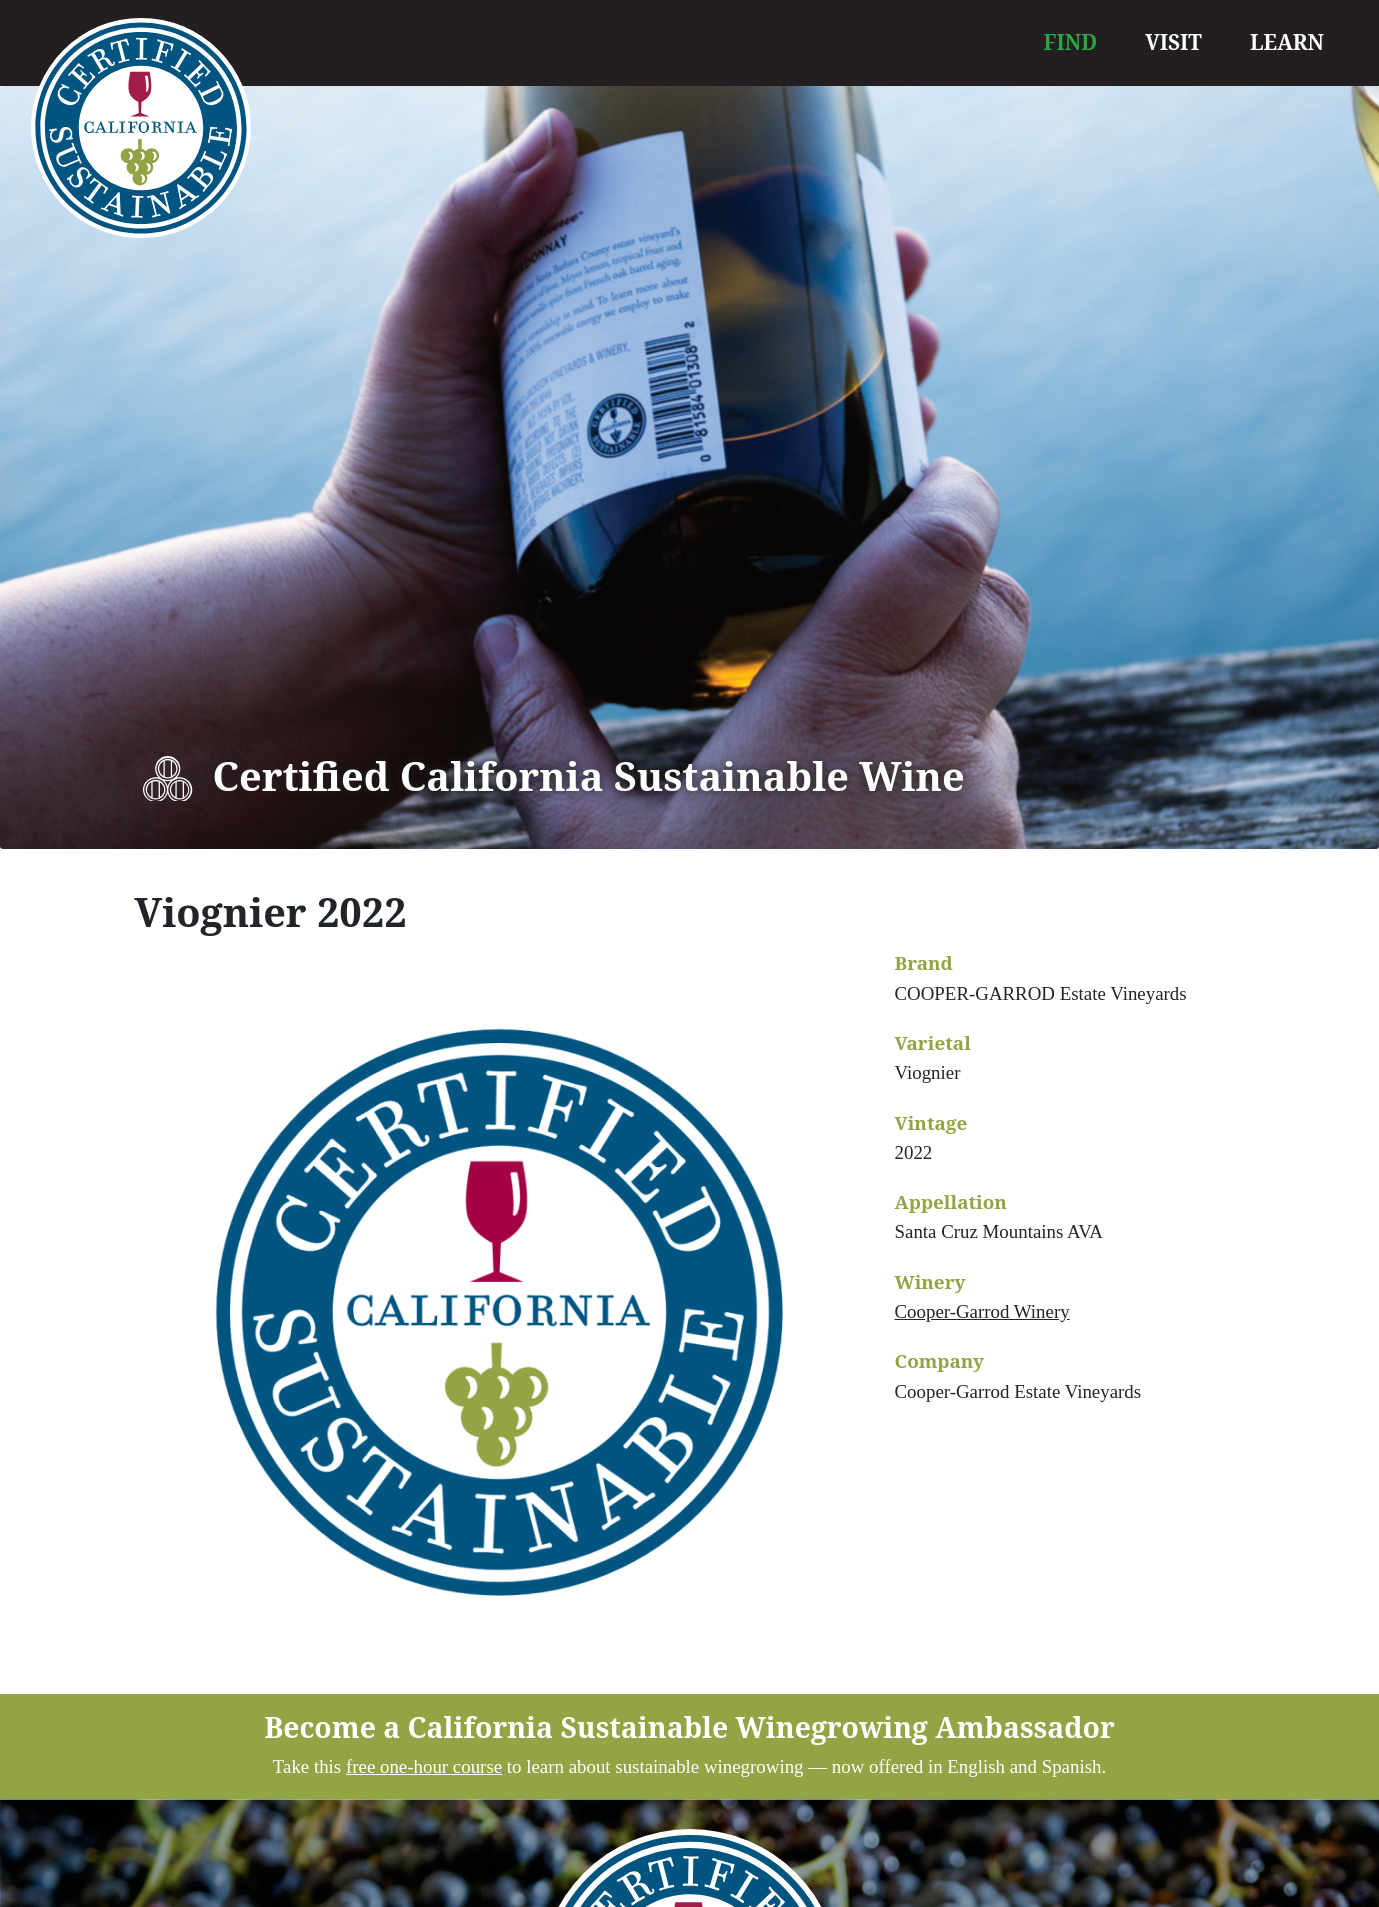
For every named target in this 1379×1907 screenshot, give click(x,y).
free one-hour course (424, 1766)
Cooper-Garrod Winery (982, 1311)
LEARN (1287, 42)
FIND (1071, 42)
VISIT (1173, 42)
